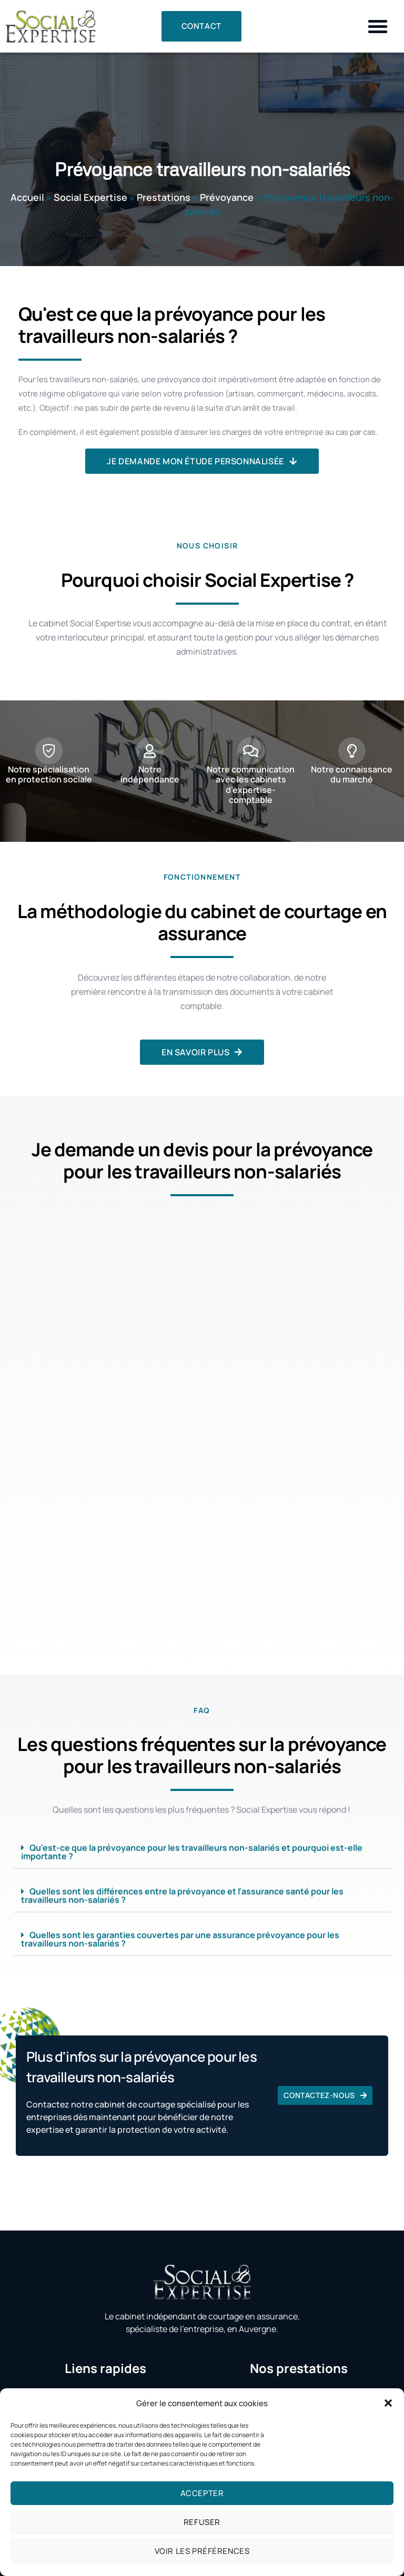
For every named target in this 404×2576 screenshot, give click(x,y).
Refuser (202, 2522)
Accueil (27, 197)
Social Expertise (90, 197)
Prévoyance (227, 197)
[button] (388, 2403)
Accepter (202, 2493)
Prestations (163, 197)
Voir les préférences (202, 2551)
